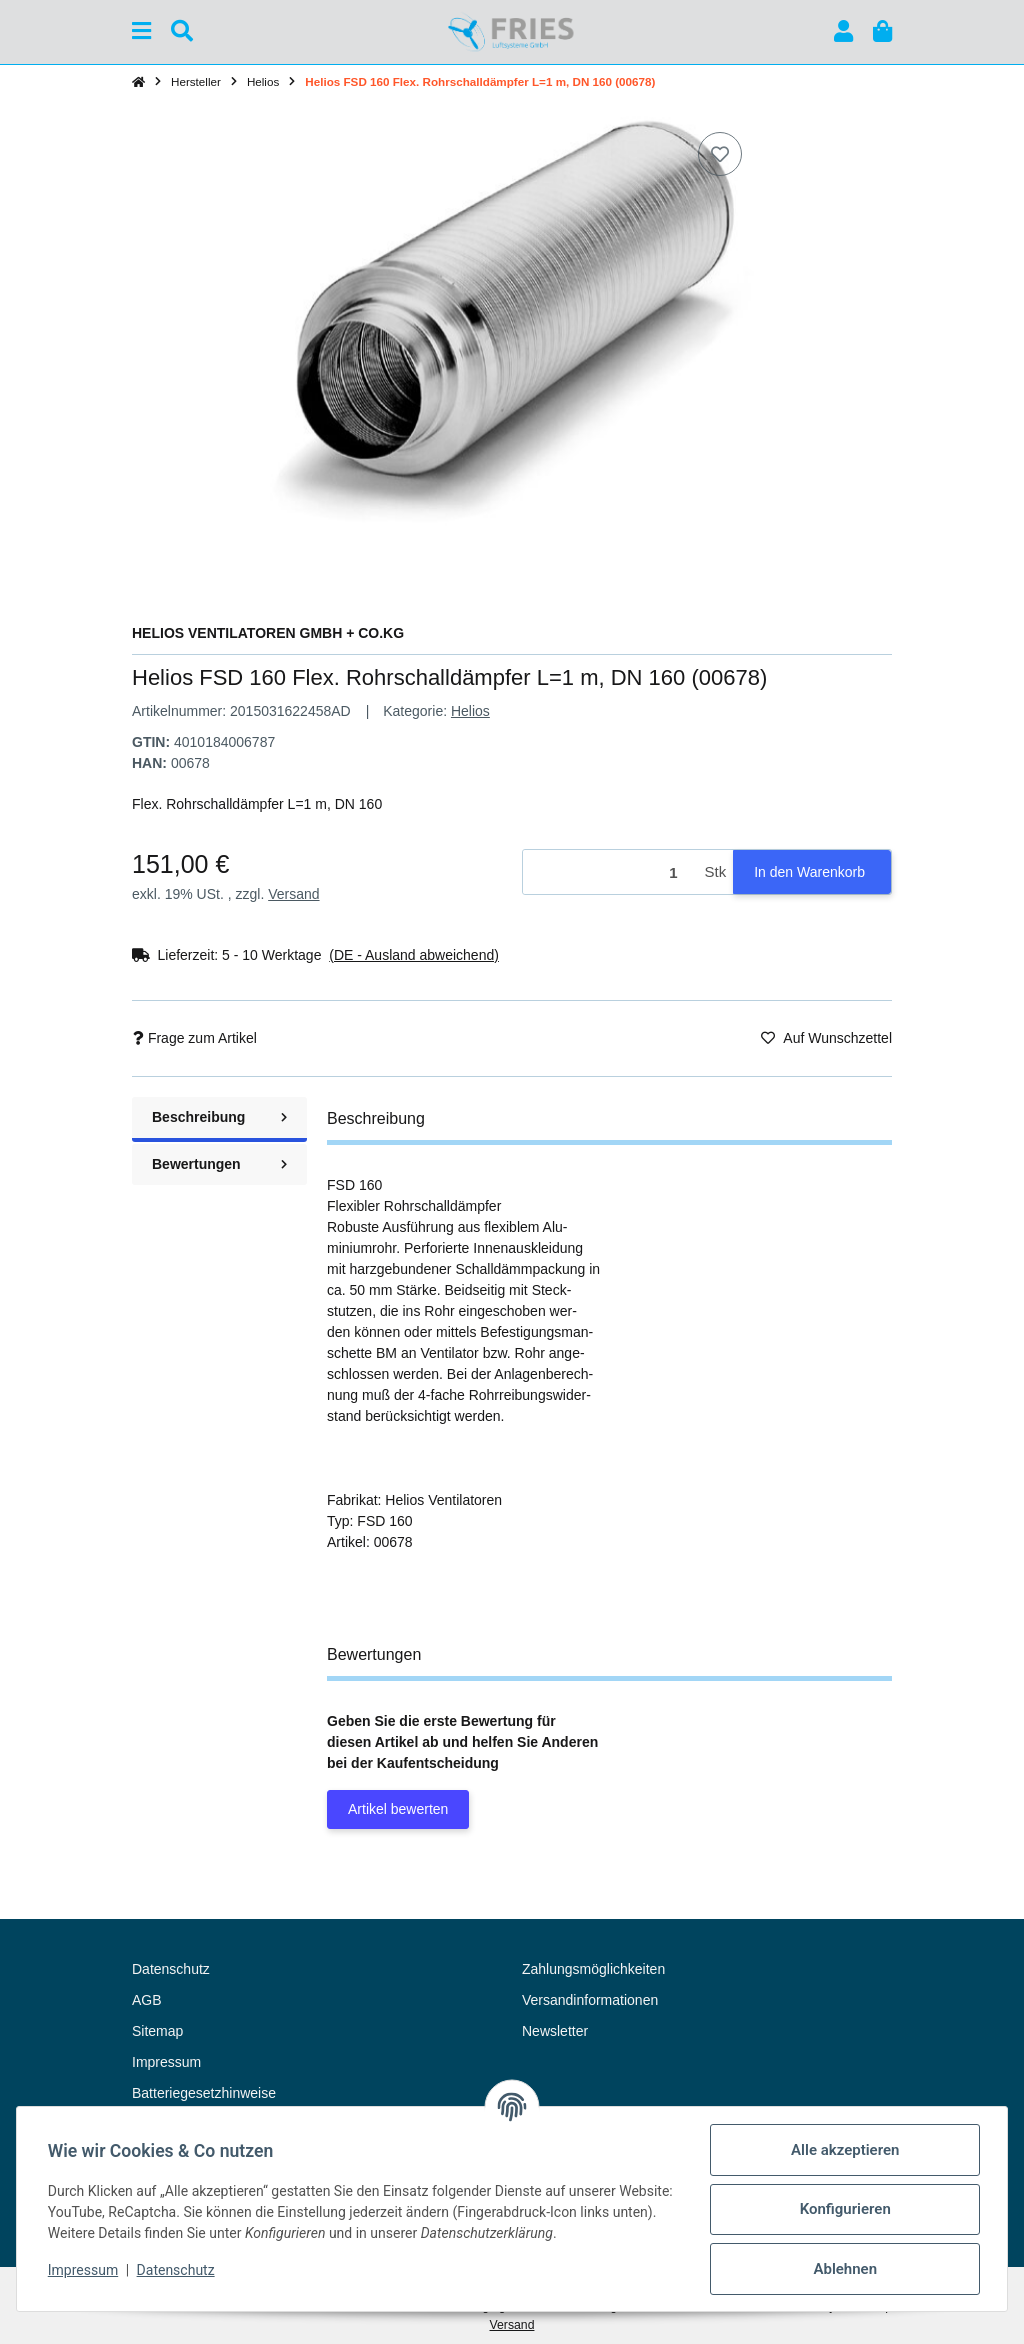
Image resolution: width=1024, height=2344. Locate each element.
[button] (843, 31)
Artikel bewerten (398, 1809)
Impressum (84, 2270)
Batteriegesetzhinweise (204, 2093)
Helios (470, 711)
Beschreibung (219, 1117)
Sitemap (157, 2031)
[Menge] (610, 872)
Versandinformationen (590, 2000)
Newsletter (555, 2031)
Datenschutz (177, 2270)
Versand (293, 894)
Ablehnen (844, 2269)
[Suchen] (182, 31)
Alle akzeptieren (844, 2150)
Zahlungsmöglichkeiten (593, 1969)
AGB (147, 2000)
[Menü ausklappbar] (141, 31)
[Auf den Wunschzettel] (720, 154)
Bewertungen (219, 1164)
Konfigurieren (843, 2209)
